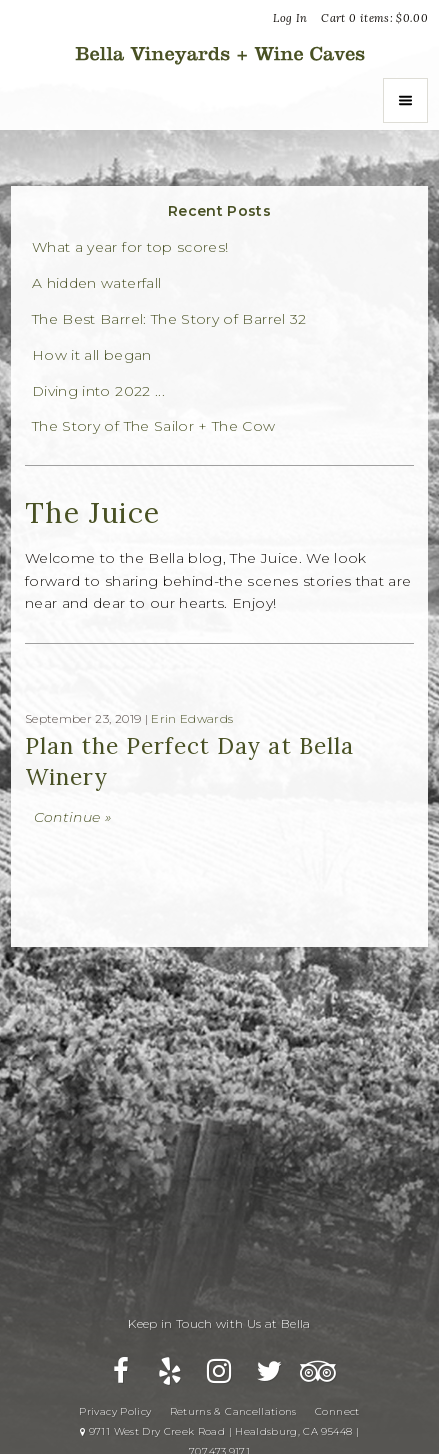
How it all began (92, 355)
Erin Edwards (192, 718)
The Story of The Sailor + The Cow (154, 426)
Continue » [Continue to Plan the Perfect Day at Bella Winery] (73, 817)
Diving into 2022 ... (98, 391)
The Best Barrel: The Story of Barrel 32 (169, 319)
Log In (290, 18)
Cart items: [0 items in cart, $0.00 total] (374, 18)
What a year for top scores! (130, 247)
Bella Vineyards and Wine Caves (220, 53)
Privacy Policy (115, 1411)
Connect (337, 1411)
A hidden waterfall (96, 283)
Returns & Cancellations (233, 1411)
